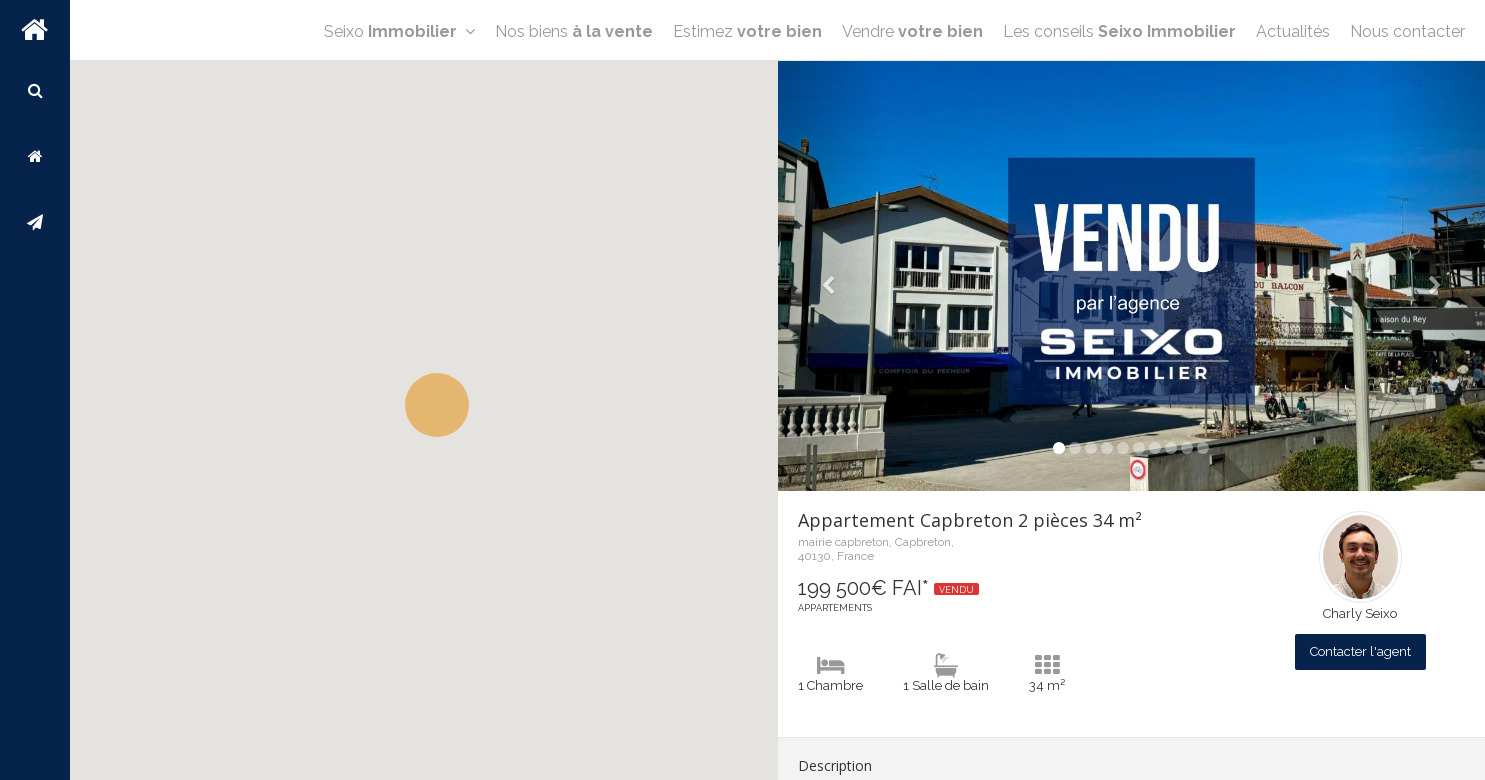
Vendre (912, 31)
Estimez (747, 31)
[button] (437, 405)
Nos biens (574, 31)
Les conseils (1119, 31)
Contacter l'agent (1360, 651)
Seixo (399, 31)
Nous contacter (1407, 31)
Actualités (1293, 31)
